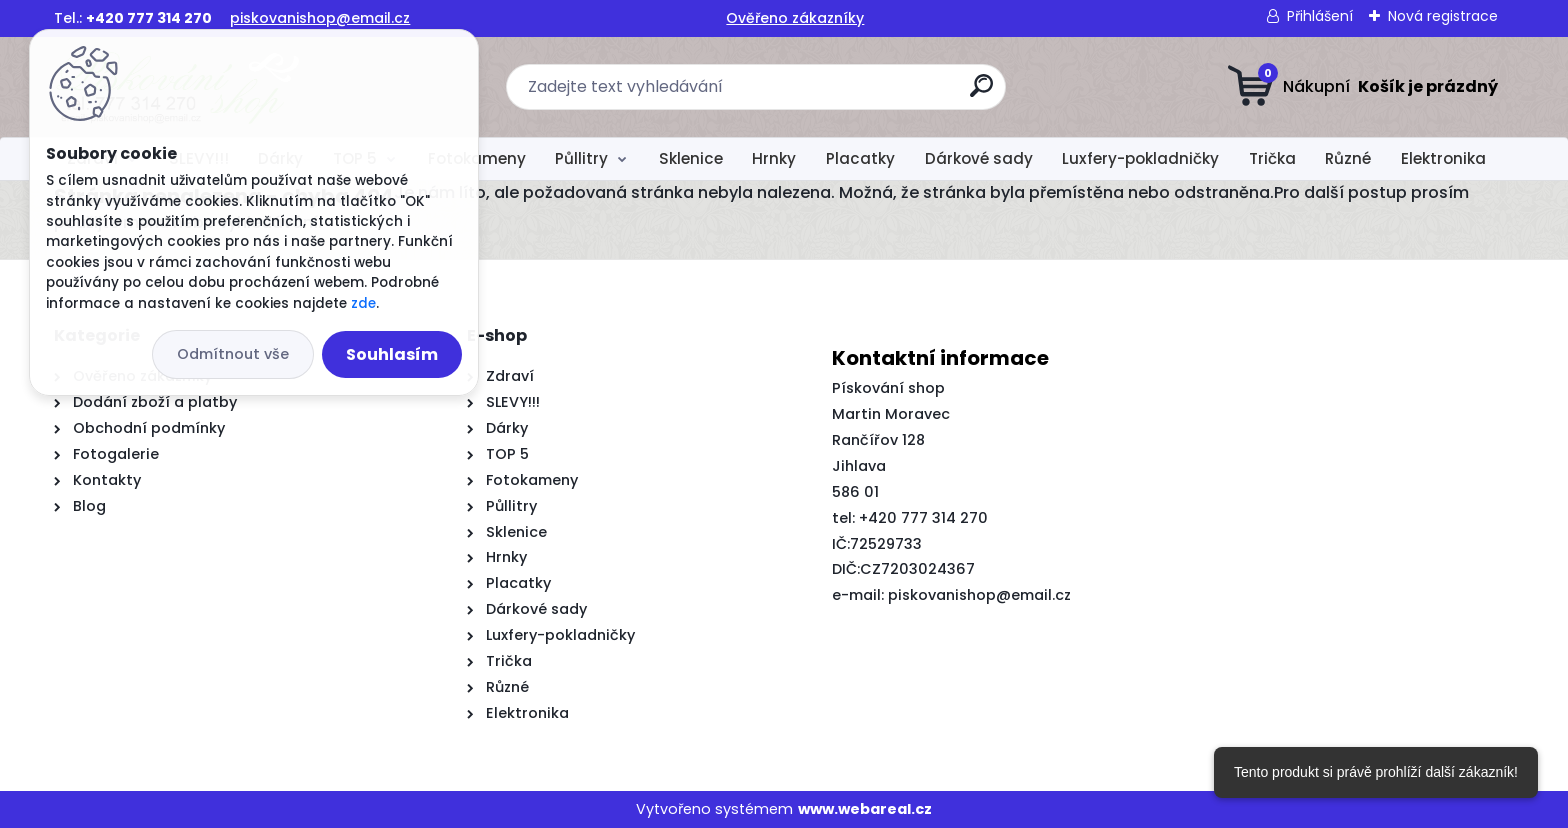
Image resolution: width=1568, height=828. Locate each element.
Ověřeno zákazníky (795, 18)
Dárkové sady (979, 158)
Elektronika (1443, 158)
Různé (1348, 158)
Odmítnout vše (233, 354)
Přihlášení (1320, 16)
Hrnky (774, 158)
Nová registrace (1443, 16)
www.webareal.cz (865, 809)
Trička (1272, 158)
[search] (981, 93)
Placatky (860, 158)
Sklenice (691, 158)
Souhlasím (392, 354)
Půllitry (581, 158)
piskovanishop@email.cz (320, 18)
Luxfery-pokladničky (1140, 158)
